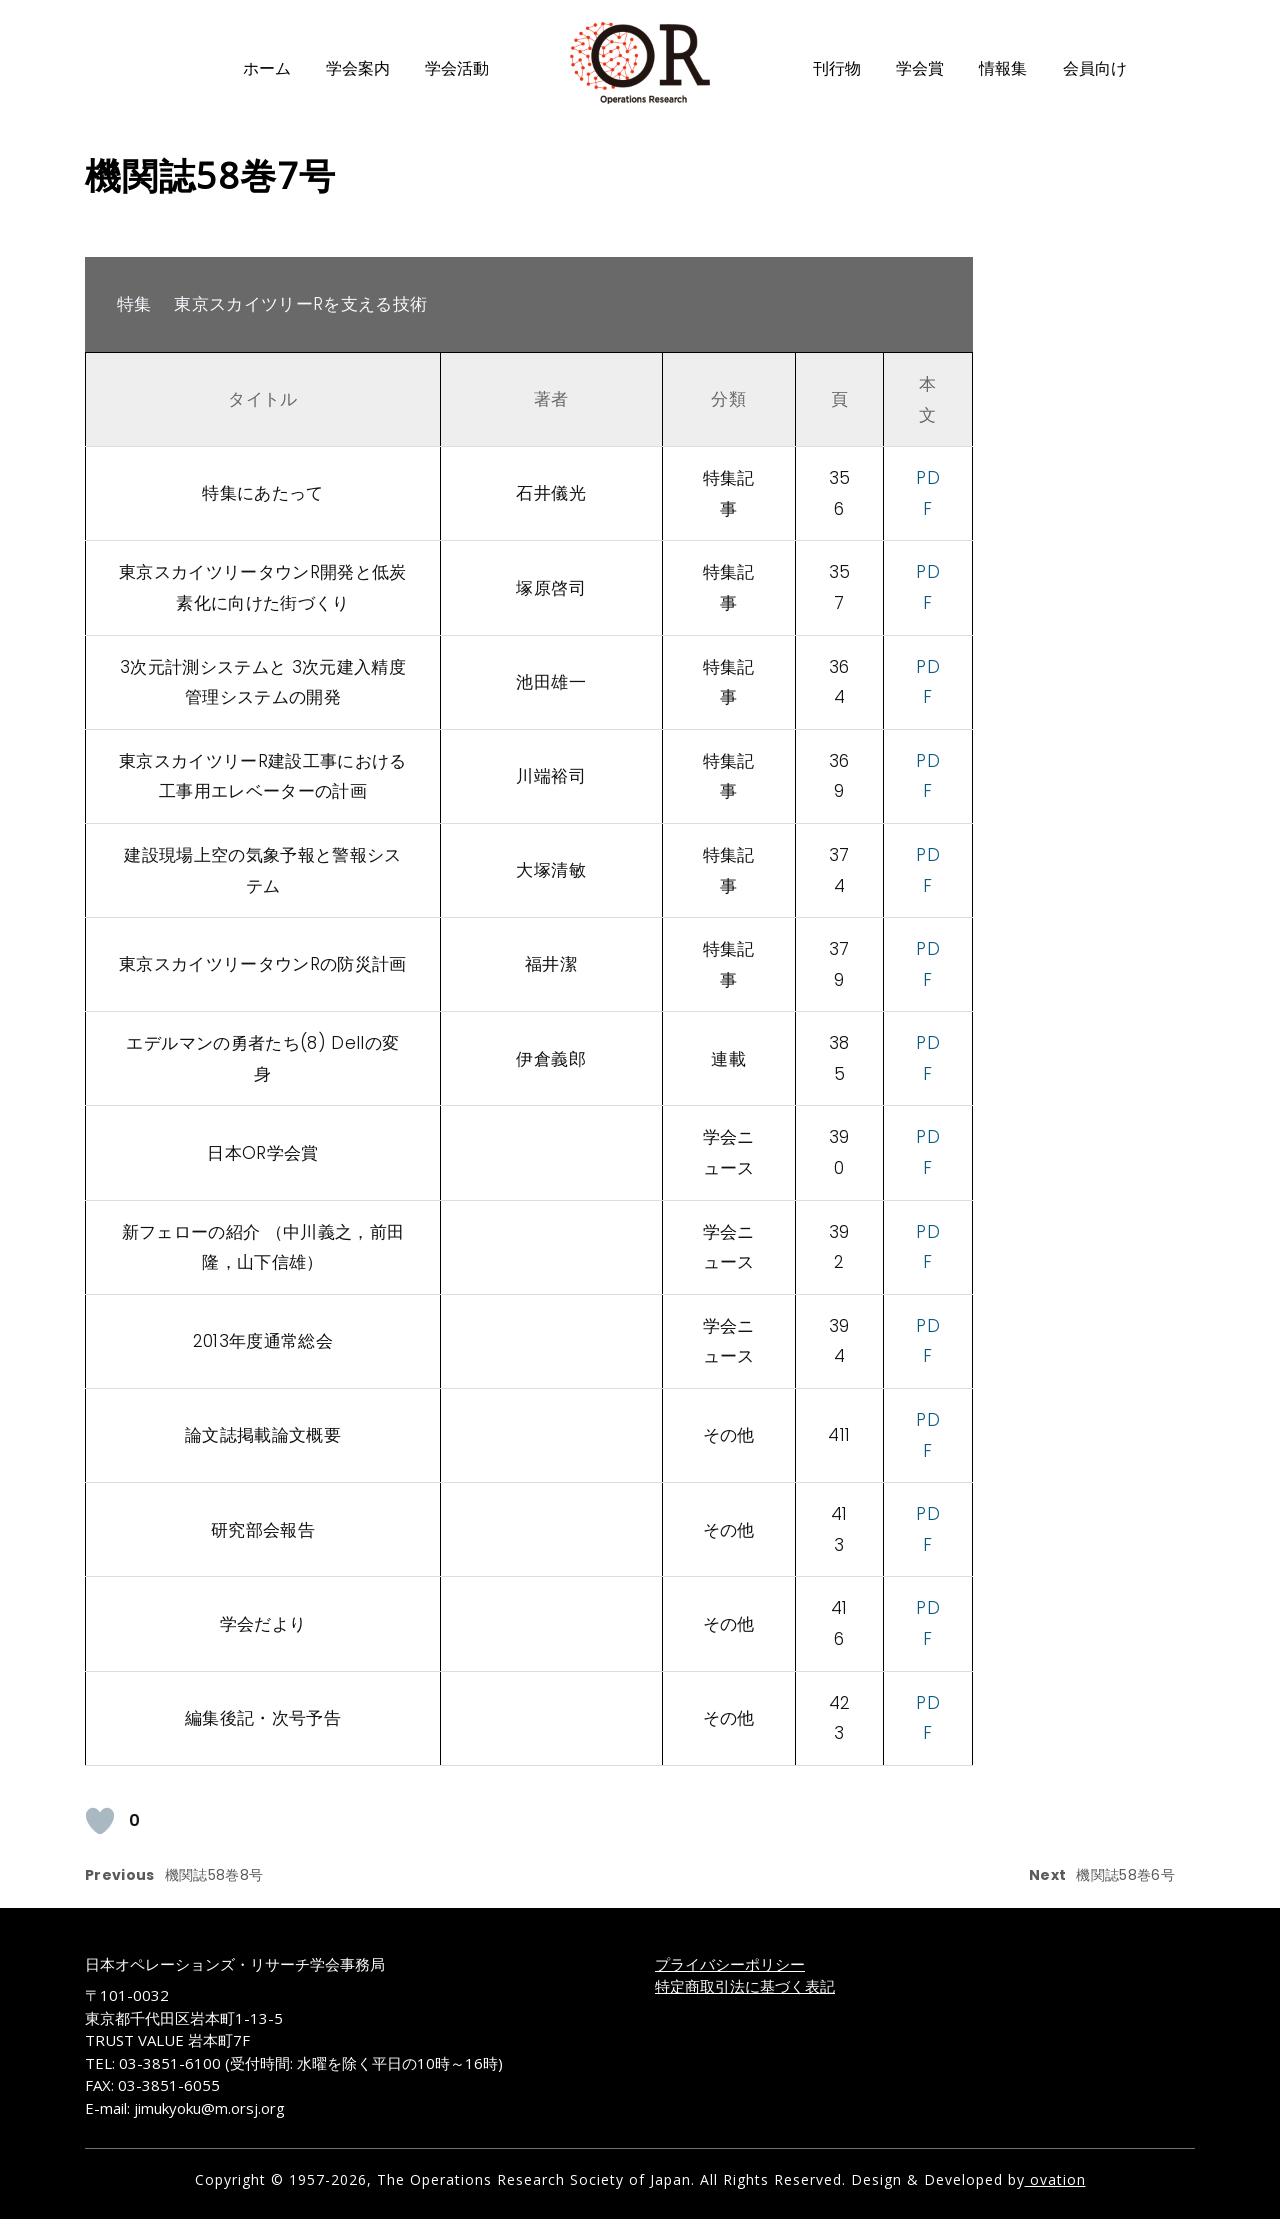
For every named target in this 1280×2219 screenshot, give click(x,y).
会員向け (1095, 68)
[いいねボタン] (100, 1821)
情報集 (1003, 68)
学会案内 (358, 68)
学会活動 (457, 68)
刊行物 (837, 68)
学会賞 (920, 68)
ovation (1055, 2179)
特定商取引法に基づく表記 (745, 1986)
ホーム (267, 68)
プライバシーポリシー (730, 1964)
